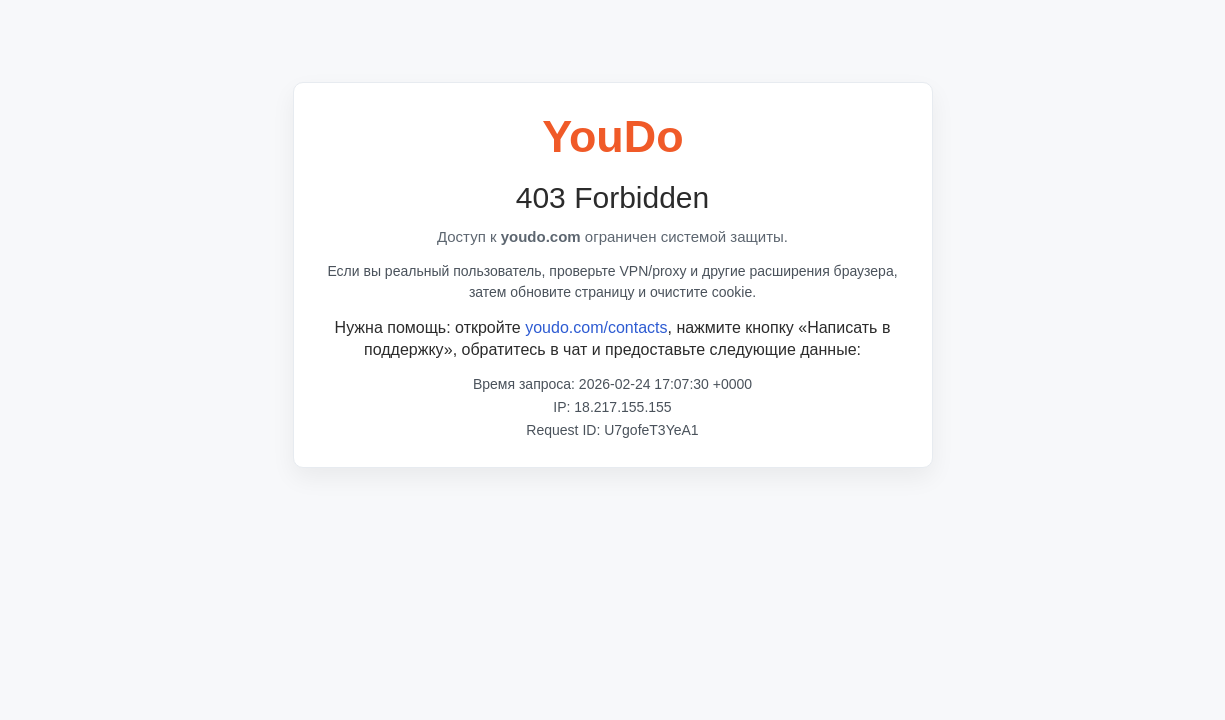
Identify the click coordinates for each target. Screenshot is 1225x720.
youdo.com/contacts (596, 327)
